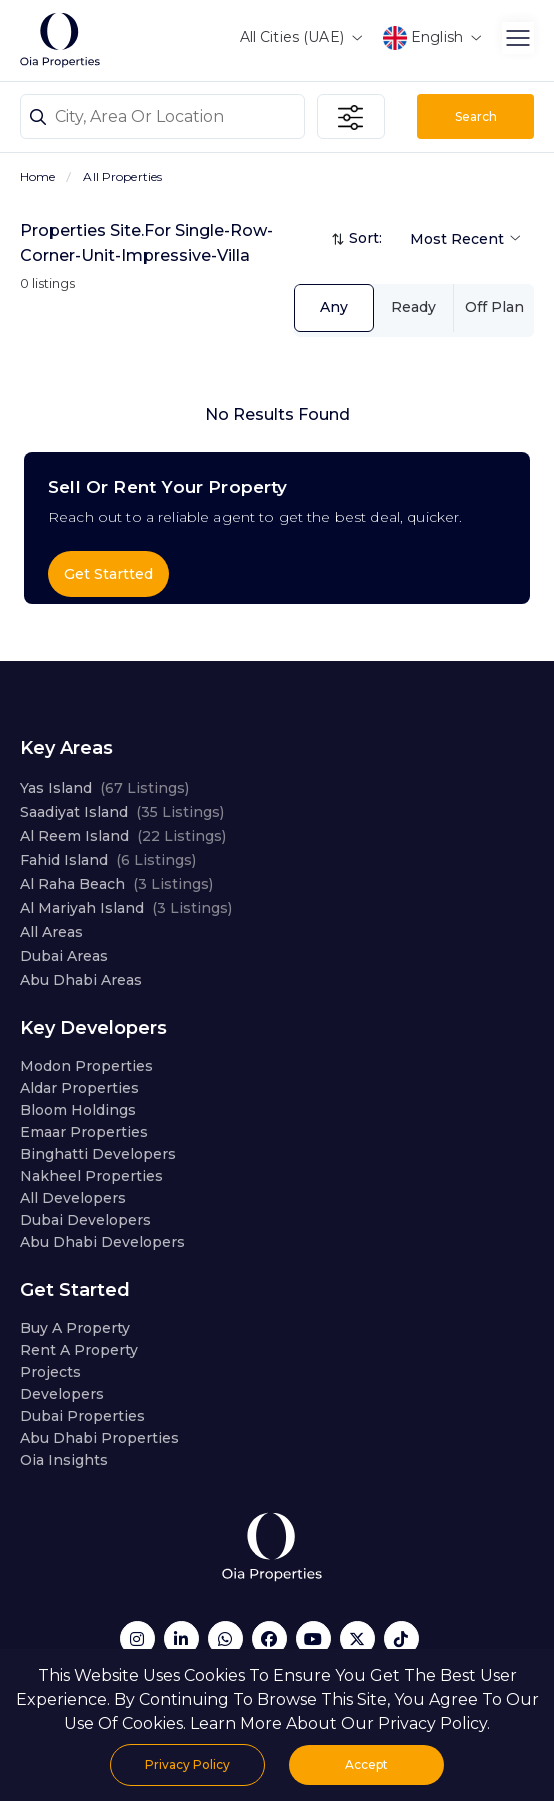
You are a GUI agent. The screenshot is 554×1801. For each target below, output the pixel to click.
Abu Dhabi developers (102, 1242)
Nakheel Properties (91, 1176)
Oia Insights (64, 1460)
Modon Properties (86, 1066)
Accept (366, 1764)
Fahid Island (108, 860)
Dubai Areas (64, 956)
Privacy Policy (187, 1764)
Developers (62, 1394)
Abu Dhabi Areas (81, 980)
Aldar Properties (79, 1088)
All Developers (73, 1198)
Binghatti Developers (98, 1154)
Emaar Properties (84, 1132)
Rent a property (79, 1350)
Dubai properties (82, 1416)
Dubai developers (85, 1220)
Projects (50, 1372)
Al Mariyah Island (126, 908)
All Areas (51, 932)
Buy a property (75, 1328)
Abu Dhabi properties (99, 1438)
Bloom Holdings (78, 1110)
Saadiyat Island (122, 812)
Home (37, 176)
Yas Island (104, 788)
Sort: (365, 238)
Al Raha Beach (116, 884)
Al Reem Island (123, 836)
